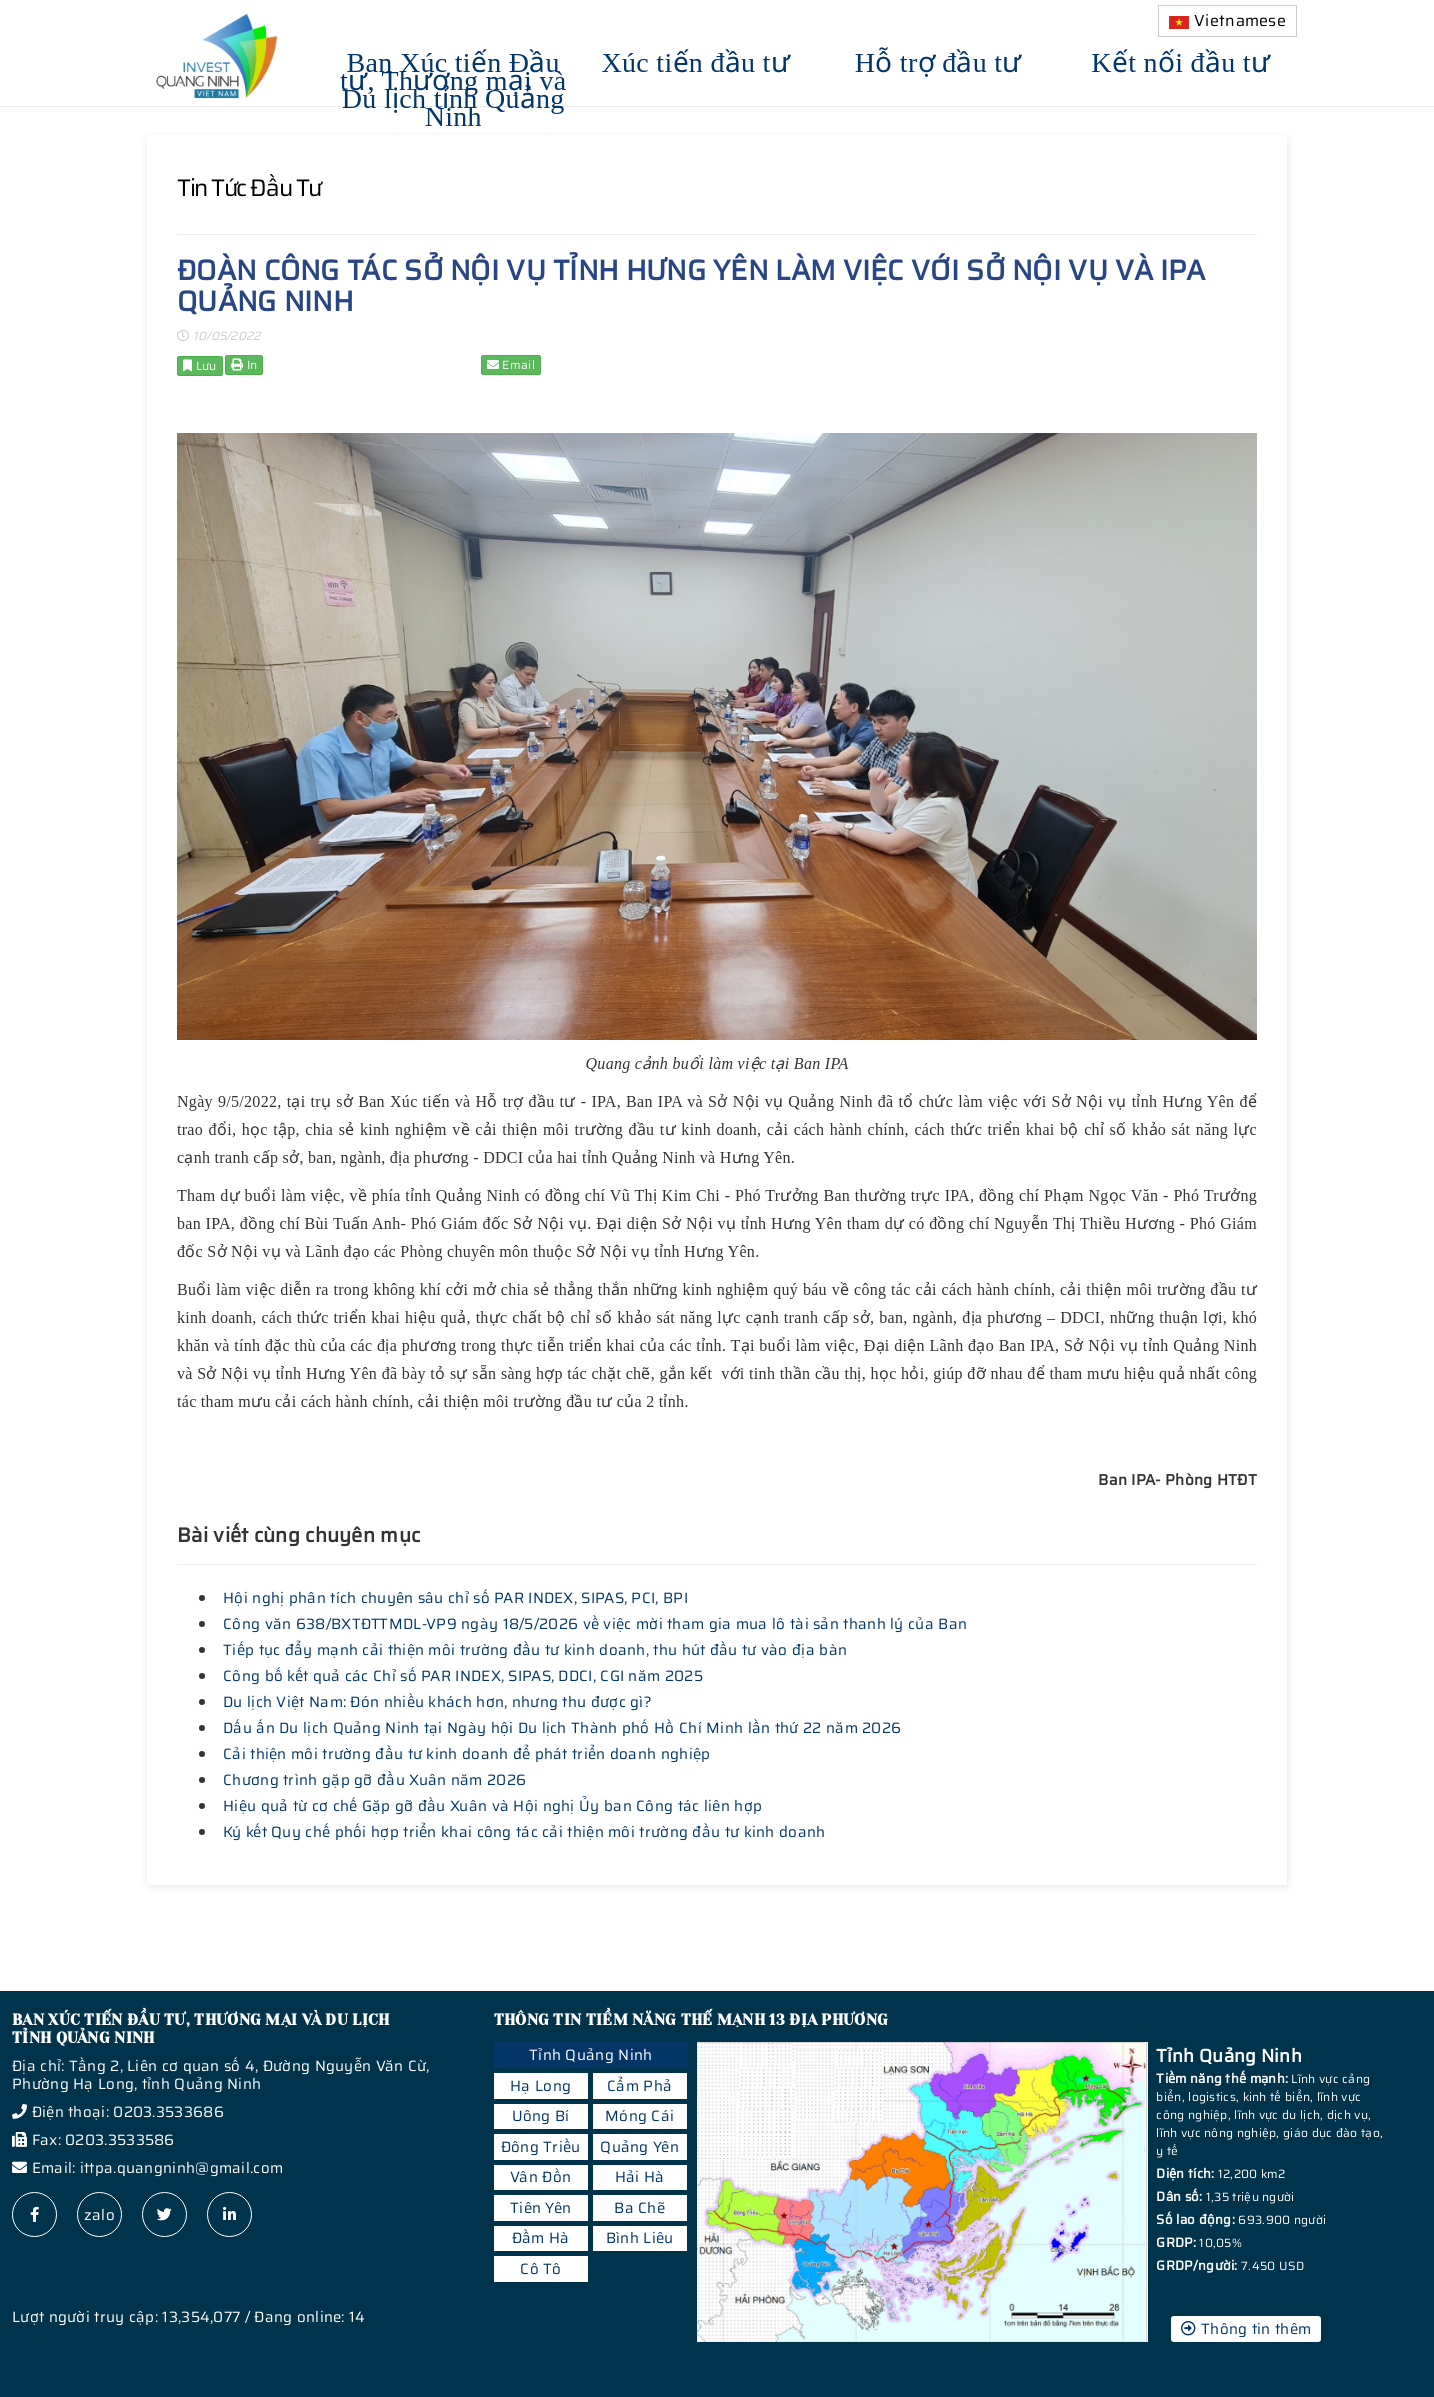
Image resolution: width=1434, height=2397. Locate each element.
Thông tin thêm (1246, 2329)
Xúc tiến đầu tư (696, 59)
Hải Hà (640, 2177)
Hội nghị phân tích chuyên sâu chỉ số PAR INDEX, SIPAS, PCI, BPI (455, 1598)
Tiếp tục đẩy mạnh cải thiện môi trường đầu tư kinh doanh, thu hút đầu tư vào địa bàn (535, 1650)
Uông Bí (541, 2116)
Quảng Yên (639, 2147)
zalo (99, 2215)
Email (511, 364)
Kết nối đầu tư (1180, 59)
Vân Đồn (540, 2177)
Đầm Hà (541, 2238)
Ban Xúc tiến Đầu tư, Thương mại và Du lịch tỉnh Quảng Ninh (453, 86)
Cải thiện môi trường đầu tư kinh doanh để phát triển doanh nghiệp (467, 1754)
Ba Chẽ (639, 2208)
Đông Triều (541, 2147)
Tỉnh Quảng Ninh (591, 2055)
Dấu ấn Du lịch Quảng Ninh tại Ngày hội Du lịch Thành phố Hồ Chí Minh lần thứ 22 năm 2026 (562, 1728)
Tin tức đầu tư (249, 188)
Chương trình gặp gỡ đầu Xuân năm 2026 (374, 1780)
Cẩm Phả (639, 2086)
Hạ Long (540, 2086)
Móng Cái (639, 2116)
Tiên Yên (540, 2208)
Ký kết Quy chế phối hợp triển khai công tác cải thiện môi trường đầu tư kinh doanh (524, 1832)
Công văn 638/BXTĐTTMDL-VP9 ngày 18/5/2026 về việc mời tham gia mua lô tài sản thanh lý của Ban (595, 1624)
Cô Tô (540, 2269)
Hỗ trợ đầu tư (938, 59)
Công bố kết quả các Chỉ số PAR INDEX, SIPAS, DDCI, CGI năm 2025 (463, 1676)
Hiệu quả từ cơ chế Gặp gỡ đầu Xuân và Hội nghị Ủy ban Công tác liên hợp (492, 1806)
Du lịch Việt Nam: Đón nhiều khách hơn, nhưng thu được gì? (437, 1702)
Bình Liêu (640, 2238)
